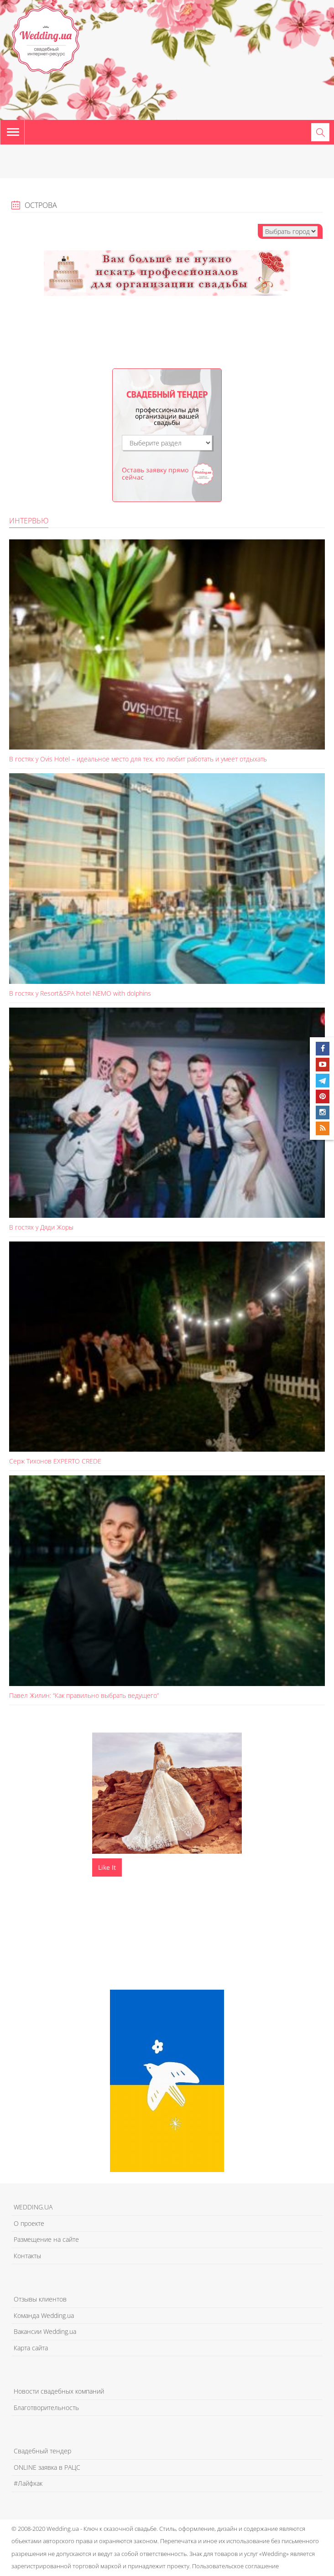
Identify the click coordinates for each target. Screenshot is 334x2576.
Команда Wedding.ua (44, 2315)
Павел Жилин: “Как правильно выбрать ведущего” (84, 1695)
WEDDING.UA (33, 2207)
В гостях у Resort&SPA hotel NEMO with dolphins (80, 993)
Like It (107, 1867)
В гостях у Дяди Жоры (41, 1227)
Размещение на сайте (46, 2239)
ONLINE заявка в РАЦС (47, 2467)
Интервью (28, 521)
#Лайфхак (28, 2483)
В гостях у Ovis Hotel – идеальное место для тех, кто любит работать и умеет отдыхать (138, 759)
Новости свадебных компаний (59, 2391)
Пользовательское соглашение (235, 2566)
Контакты (27, 2255)
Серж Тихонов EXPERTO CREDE (55, 1461)
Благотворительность (46, 2407)
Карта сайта (31, 2347)
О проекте (29, 2223)
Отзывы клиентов (40, 2299)
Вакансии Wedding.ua (45, 2331)
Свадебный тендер (42, 2451)
